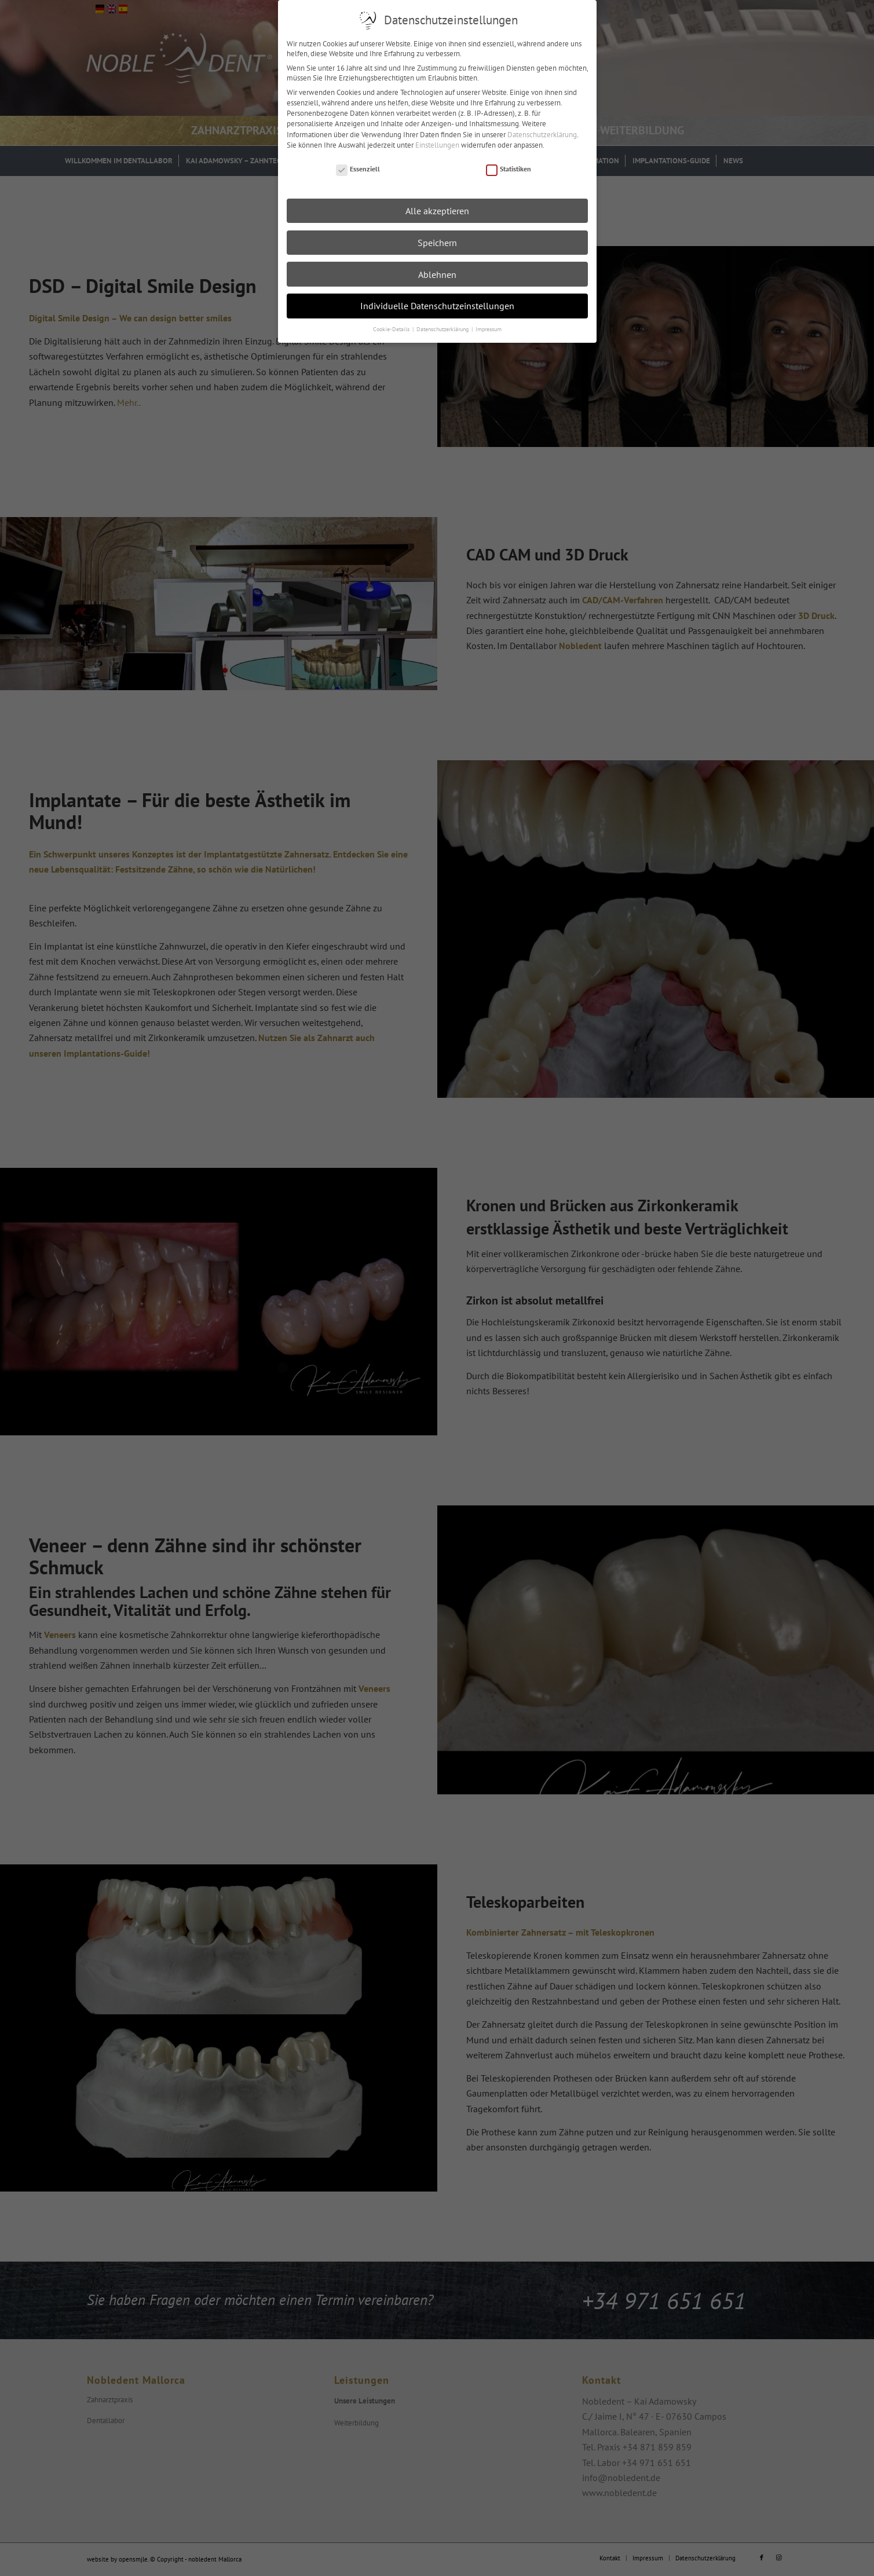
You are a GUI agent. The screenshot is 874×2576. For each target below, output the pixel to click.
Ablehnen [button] (437, 274)
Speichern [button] (437, 242)
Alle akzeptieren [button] (437, 210)
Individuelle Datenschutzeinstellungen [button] (437, 305)
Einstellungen (437, 144)
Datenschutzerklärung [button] (443, 328)
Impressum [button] (489, 328)
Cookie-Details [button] (392, 328)
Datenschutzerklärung (542, 134)
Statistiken (508, 168)
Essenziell (358, 168)
